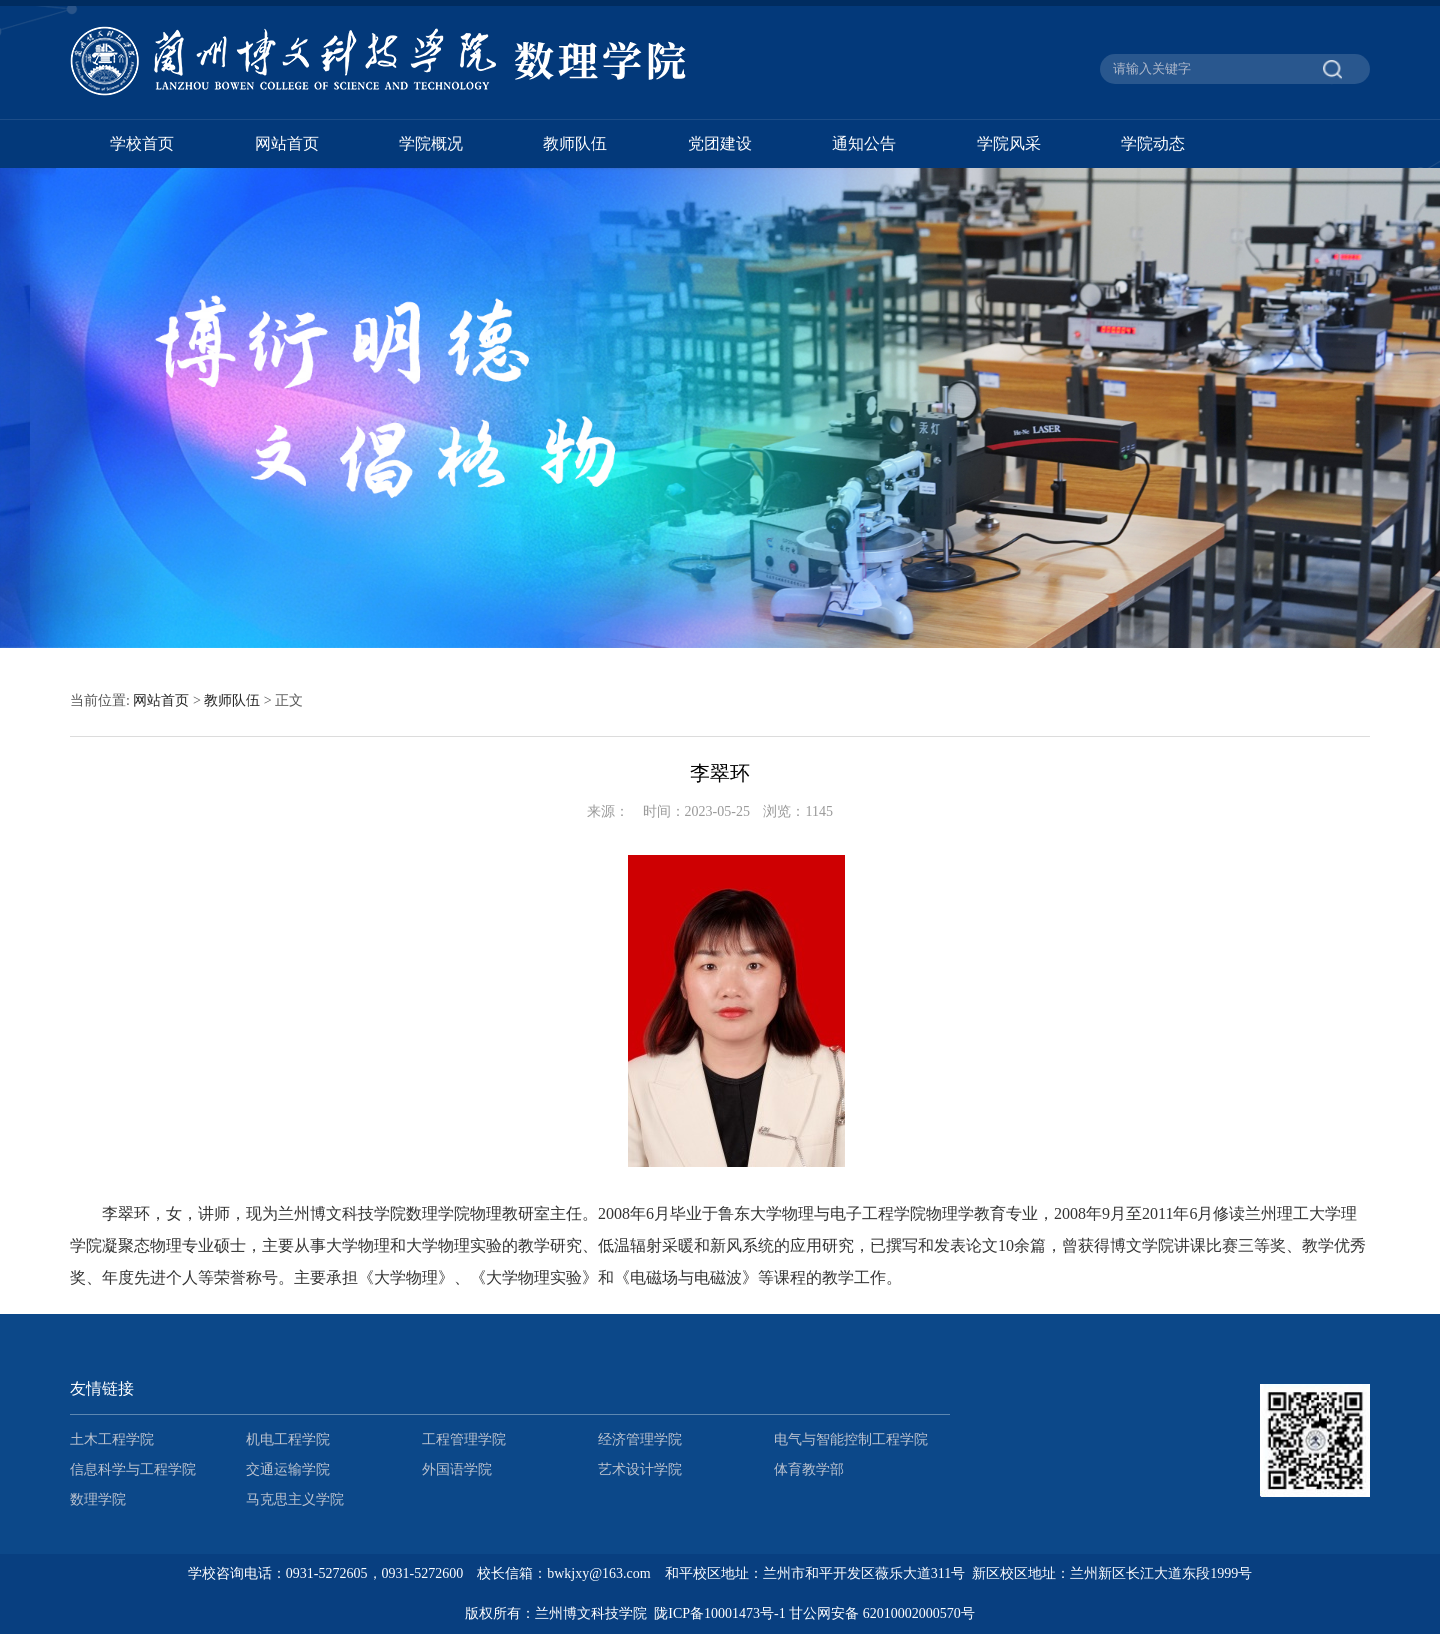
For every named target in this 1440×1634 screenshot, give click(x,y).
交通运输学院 (288, 1469)
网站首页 (287, 143)
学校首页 (142, 143)
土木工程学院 (112, 1439)
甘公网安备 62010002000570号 (882, 1613)
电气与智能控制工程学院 (851, 1439)
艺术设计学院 (640, 1469)
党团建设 (720, 143)
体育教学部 (809, 1469)
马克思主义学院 (295, 1499)
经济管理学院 (640, 1439)
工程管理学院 (464, 1439)
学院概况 (431, 143)
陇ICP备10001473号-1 (719, 1613)
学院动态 (1153, 143)
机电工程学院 (288, 1439)
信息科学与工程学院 (133, 1469)
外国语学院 (457, 1469)
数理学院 (98, 1499)
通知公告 (864, 143)
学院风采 (1009, 143)
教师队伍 (575, 143)
